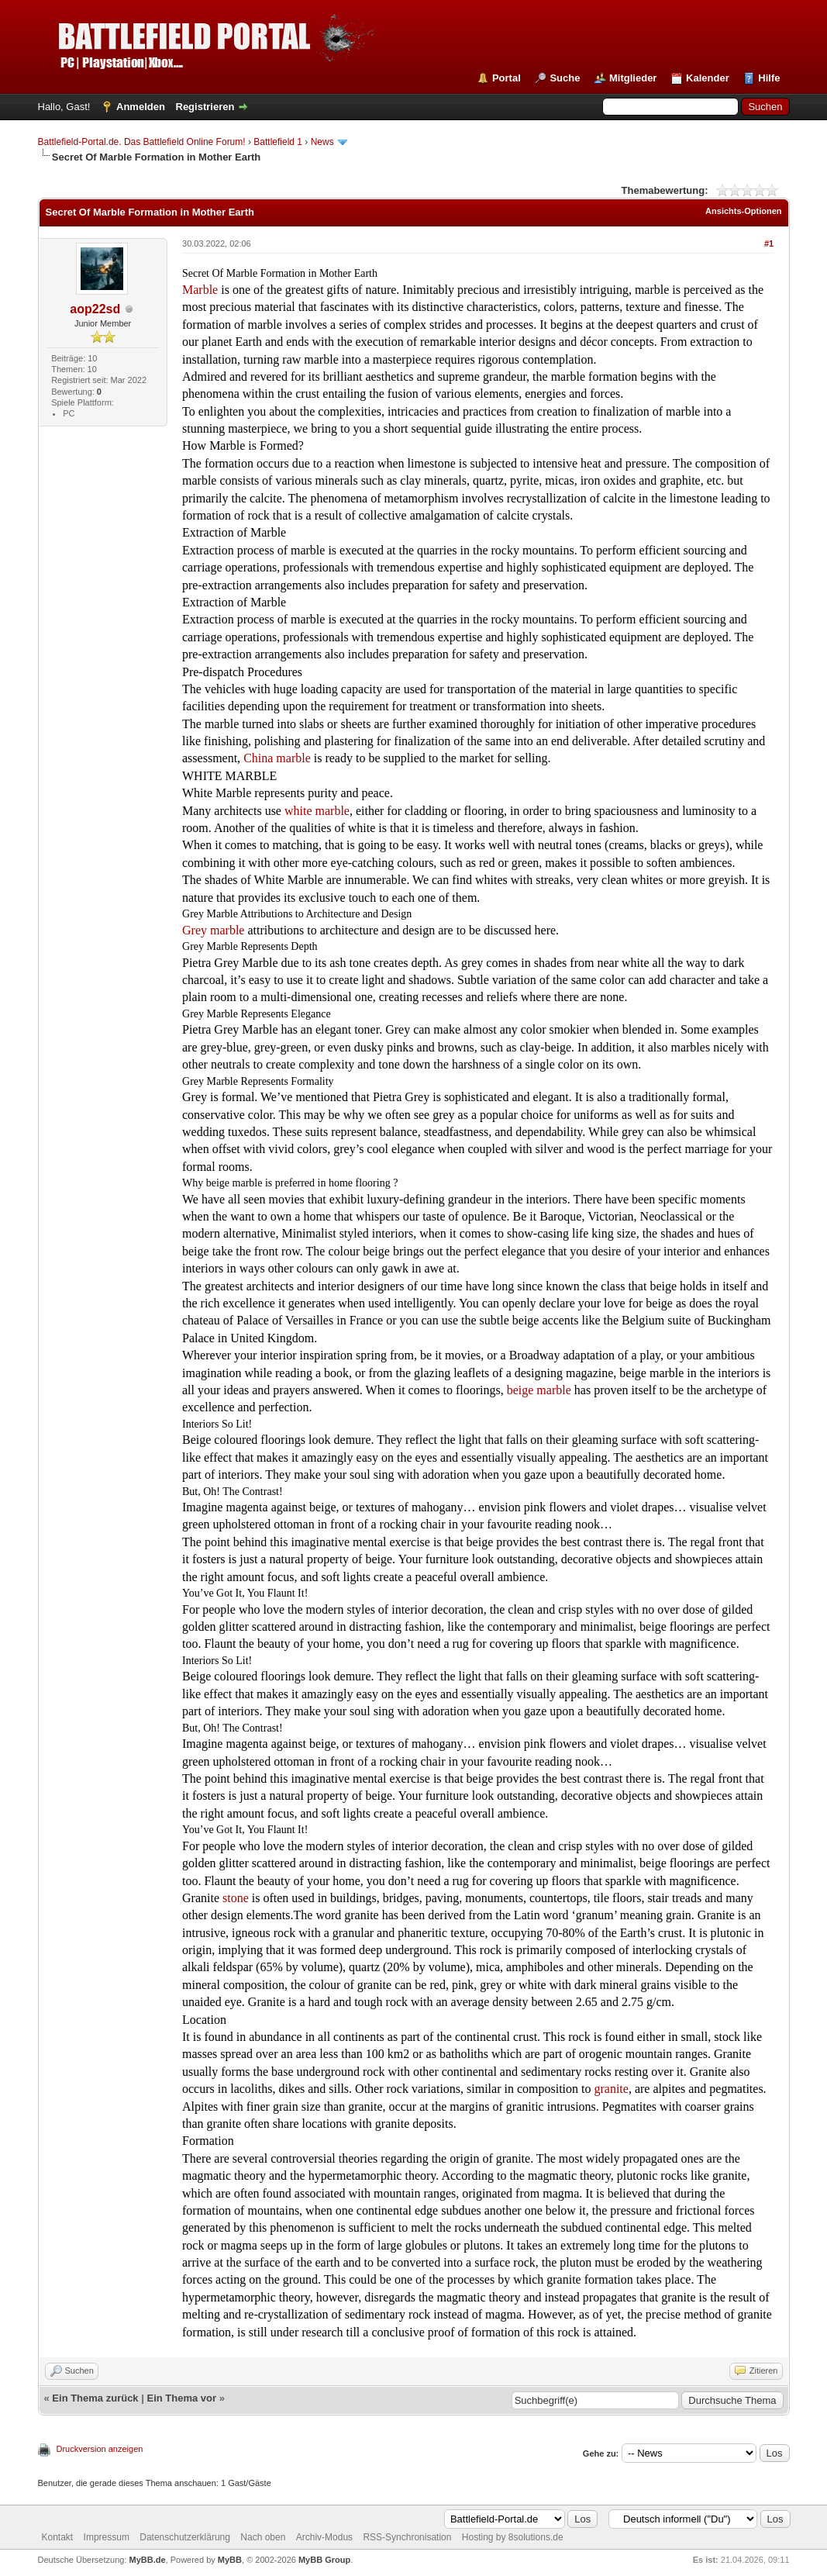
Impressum (106, 2537)
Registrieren (205, 106)
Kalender (707, 78)
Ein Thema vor (181, 2398)
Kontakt (58, 2537)
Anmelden (140, 106)
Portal (506, 78)
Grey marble (213, 930)
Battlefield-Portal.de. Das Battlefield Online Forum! (142, 141)
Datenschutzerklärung (185, 2537)
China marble (277, 758)
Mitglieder (632, 78)
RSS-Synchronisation (407, 2537)
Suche (565, 78)
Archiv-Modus (324, 2537)
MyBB (230, 2559)
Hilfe (769, 78)
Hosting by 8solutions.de (512, 2537)
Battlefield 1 (277, 141)
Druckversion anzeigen (100, 2448)
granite (611, 2088)
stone (235, 1897)
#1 (769, 243)
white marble (317, 810)
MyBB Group (324, 2559)
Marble (200, 289)
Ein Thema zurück (95, 2398)
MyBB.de (147, 2559)
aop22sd (95, 309)
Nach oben (262, 2537)
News (322, 141)
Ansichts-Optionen (743, 211)
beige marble (539, 1390)
